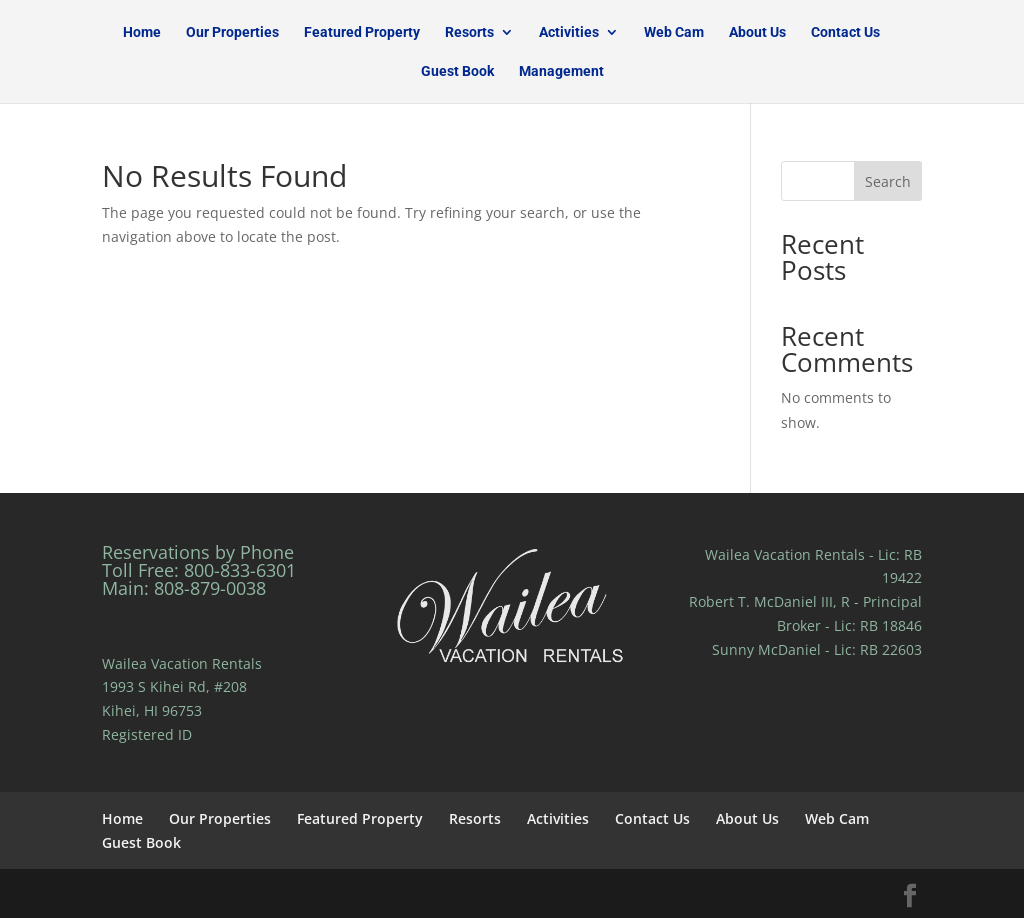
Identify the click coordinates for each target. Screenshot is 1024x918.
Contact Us (845, 32)
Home (142, 32)
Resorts (469, 32)
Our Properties (232, 32)
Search (888, 181)
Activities (569, 32)
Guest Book (457, 71)
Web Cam (674, 32)
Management (561, 71)
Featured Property (362, 32)
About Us (757, 32)
